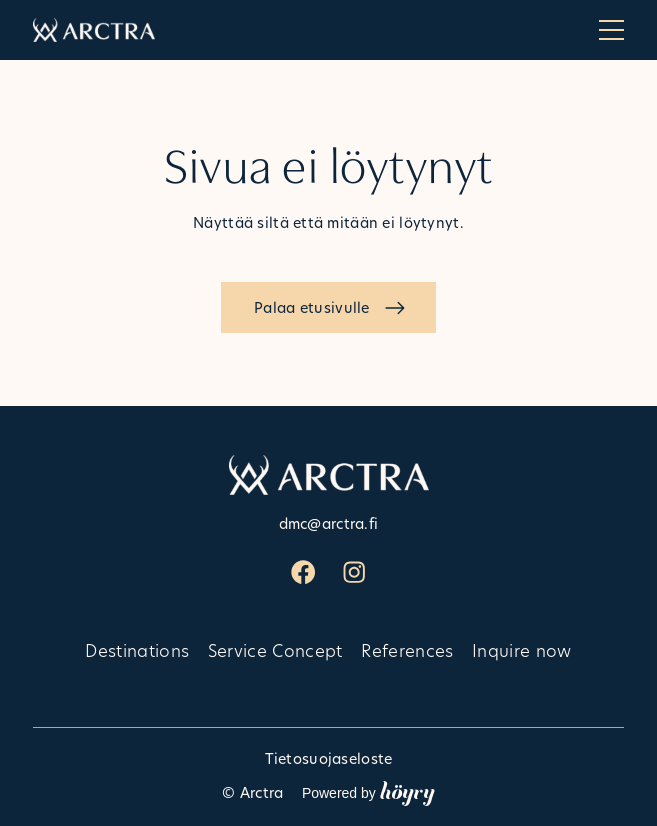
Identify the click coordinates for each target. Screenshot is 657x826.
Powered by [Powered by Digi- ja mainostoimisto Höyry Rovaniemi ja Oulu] (368, 792)
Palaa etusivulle (312, 307)
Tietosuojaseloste (329, 758)
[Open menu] (611, 30)
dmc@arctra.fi (329, 523)
